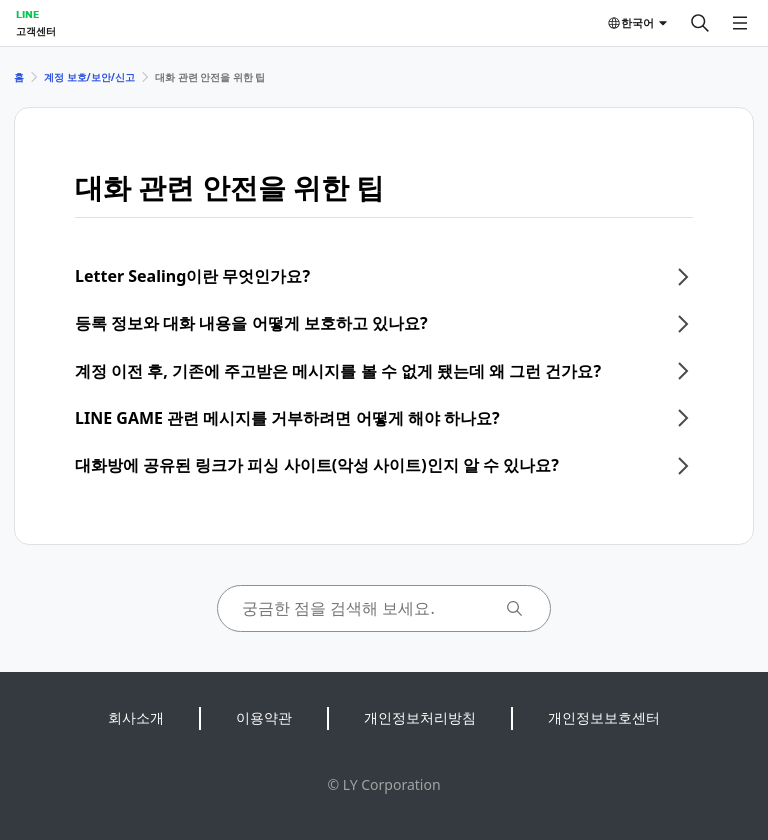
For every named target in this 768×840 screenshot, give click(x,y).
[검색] (700, 23)
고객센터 (36, 31)
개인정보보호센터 (604, 717)
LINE (27, 14)
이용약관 (264, 717)
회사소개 (136, 717)
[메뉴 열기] (740, 23)
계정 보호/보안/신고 (89, 77)
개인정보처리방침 (420, 717)
